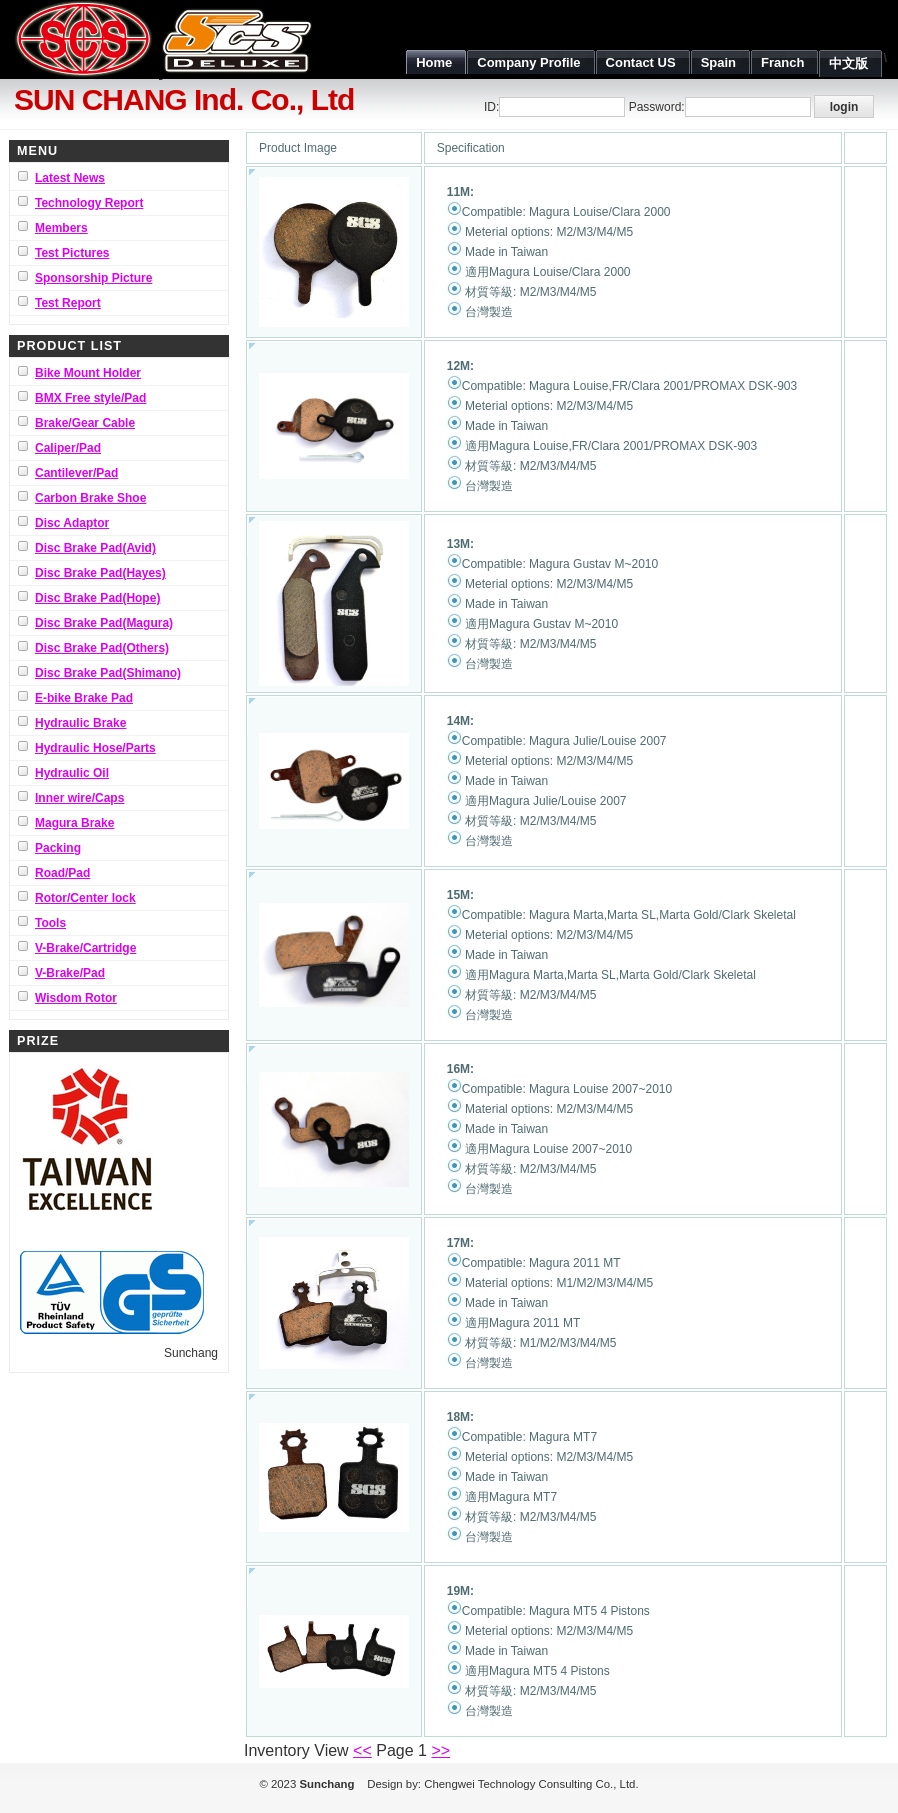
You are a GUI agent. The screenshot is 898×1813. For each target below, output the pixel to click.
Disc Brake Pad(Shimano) (108, 673)
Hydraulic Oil (72, 773)
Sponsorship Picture (93, 278)
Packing (58, 848)
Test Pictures (72, 253)
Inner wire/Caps (79, 798)
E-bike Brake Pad (84, 698)
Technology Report (89, 203)
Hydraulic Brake (80, 723)
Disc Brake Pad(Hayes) (100, 573)
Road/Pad (62, 873)
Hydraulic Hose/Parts (95, 748)
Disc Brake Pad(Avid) (95, 548)
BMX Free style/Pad (90, 398)
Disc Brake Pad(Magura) (104, 623)
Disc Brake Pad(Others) (102, 648)
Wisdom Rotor (76, 998)
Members (61, 228)
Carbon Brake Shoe (90, 498)
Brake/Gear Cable (85, 423)
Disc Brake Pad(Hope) (97, 598)
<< (362, 1750)
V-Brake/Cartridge (85, 948)
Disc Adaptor (72, 523)
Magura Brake (74, 823)
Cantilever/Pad (76, 473)
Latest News (70, 178)
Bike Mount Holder (88, 373)
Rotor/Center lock (85, 898)
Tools (50, 923)
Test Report (68, 303)
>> (440, 1750)
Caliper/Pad (68, 448)
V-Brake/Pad (70, 973)
